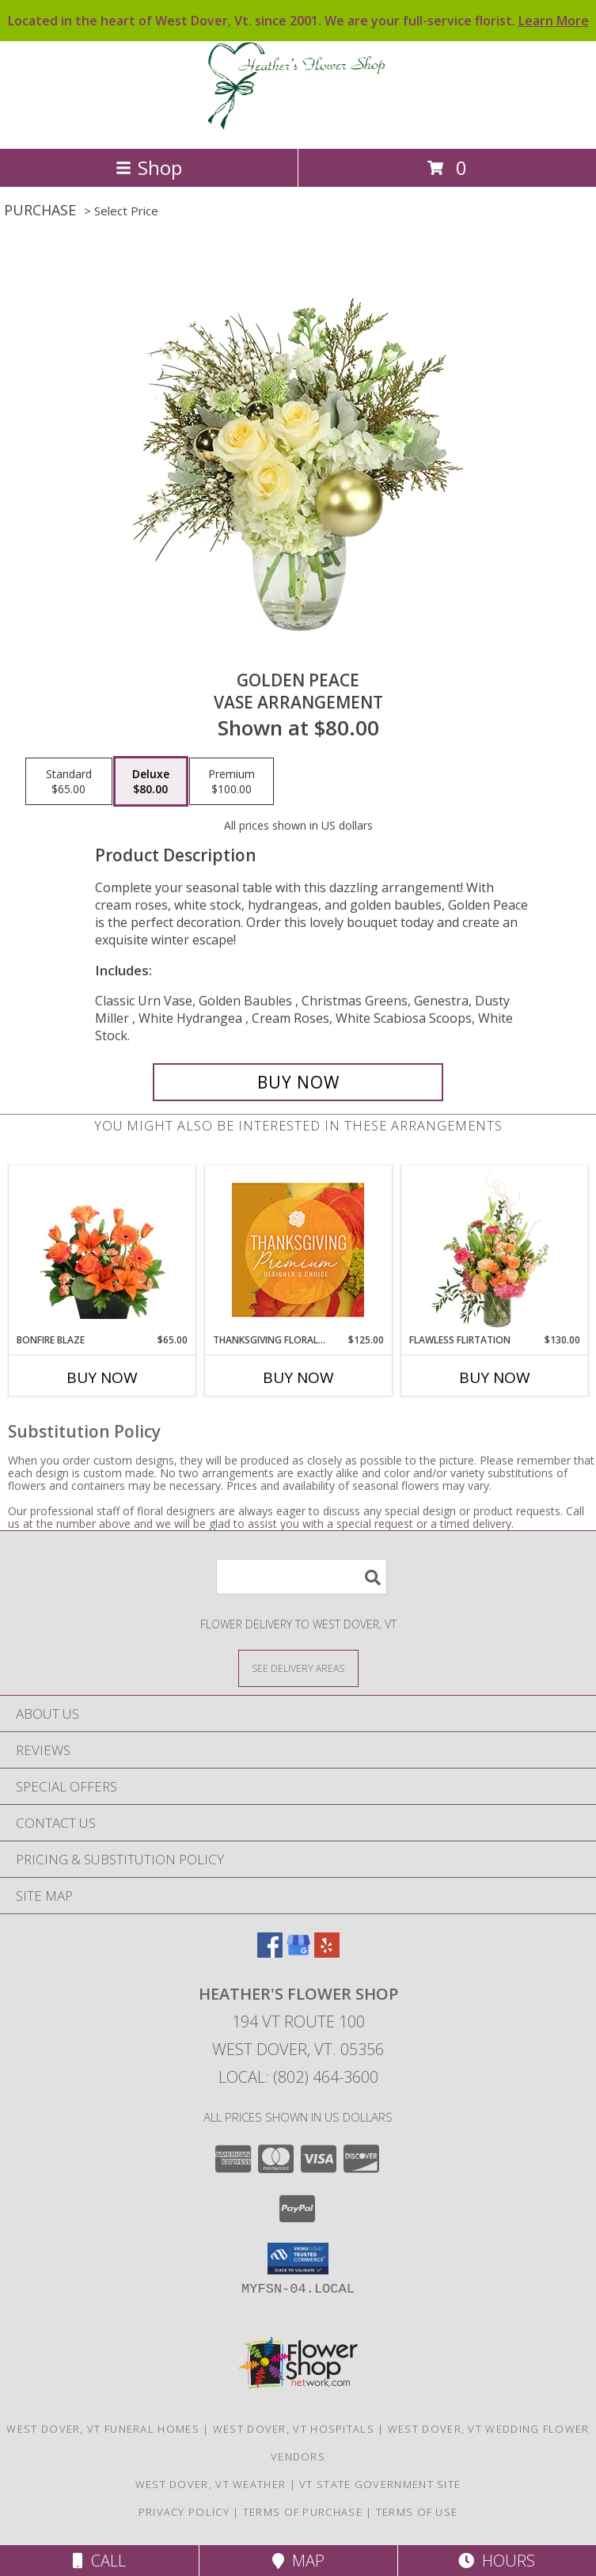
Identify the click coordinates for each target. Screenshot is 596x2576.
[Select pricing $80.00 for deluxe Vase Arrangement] (151, 781)
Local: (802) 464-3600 (298, 2077)
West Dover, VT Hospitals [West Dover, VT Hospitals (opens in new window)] (293, 2429)
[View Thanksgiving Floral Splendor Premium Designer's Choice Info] (298, 1249)
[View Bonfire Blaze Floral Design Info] (102, 1250)
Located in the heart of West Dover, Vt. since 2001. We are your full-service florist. (298, 20)
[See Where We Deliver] (298, 1667)
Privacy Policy (184, 2512)
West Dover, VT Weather (211, 2484)
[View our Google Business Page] (298, 1952)
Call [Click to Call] (99, 2560)
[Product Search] (301, 1576)
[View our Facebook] (270, 1952)
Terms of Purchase (303, 2512)
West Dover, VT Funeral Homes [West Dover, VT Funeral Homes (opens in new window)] (102, 2429)
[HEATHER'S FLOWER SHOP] (298, 125)
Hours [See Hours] (496, 2560)
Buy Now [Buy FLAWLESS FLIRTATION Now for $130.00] (494, 1377)
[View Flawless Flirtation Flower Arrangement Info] (494, 1250)
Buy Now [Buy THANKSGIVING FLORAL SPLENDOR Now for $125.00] (298, 1377)
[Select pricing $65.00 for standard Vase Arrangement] (69, 781)
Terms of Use (417, 2512)
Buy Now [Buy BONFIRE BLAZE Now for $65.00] (102, 1377)
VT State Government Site (380, 2484)
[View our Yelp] (327, 1952)
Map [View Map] (298, 2560)
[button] (298, 2258)
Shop (149, 167)
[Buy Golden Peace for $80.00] (298, 1082)
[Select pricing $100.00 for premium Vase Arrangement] (231, 781)
